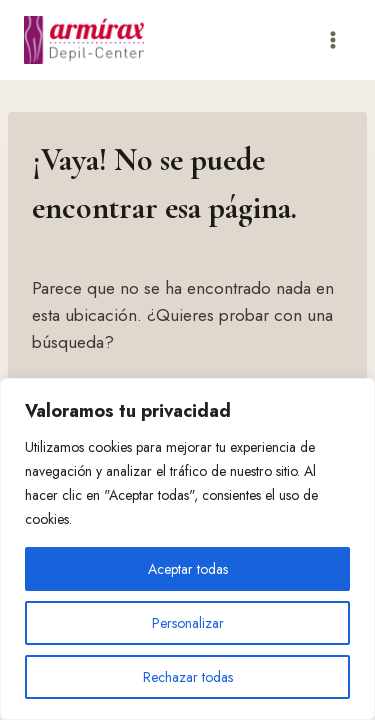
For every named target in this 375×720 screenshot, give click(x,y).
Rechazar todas (188, 677)
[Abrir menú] (332, 39)
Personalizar (188, 623)
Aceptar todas (188, 569)
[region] (187, 549)
